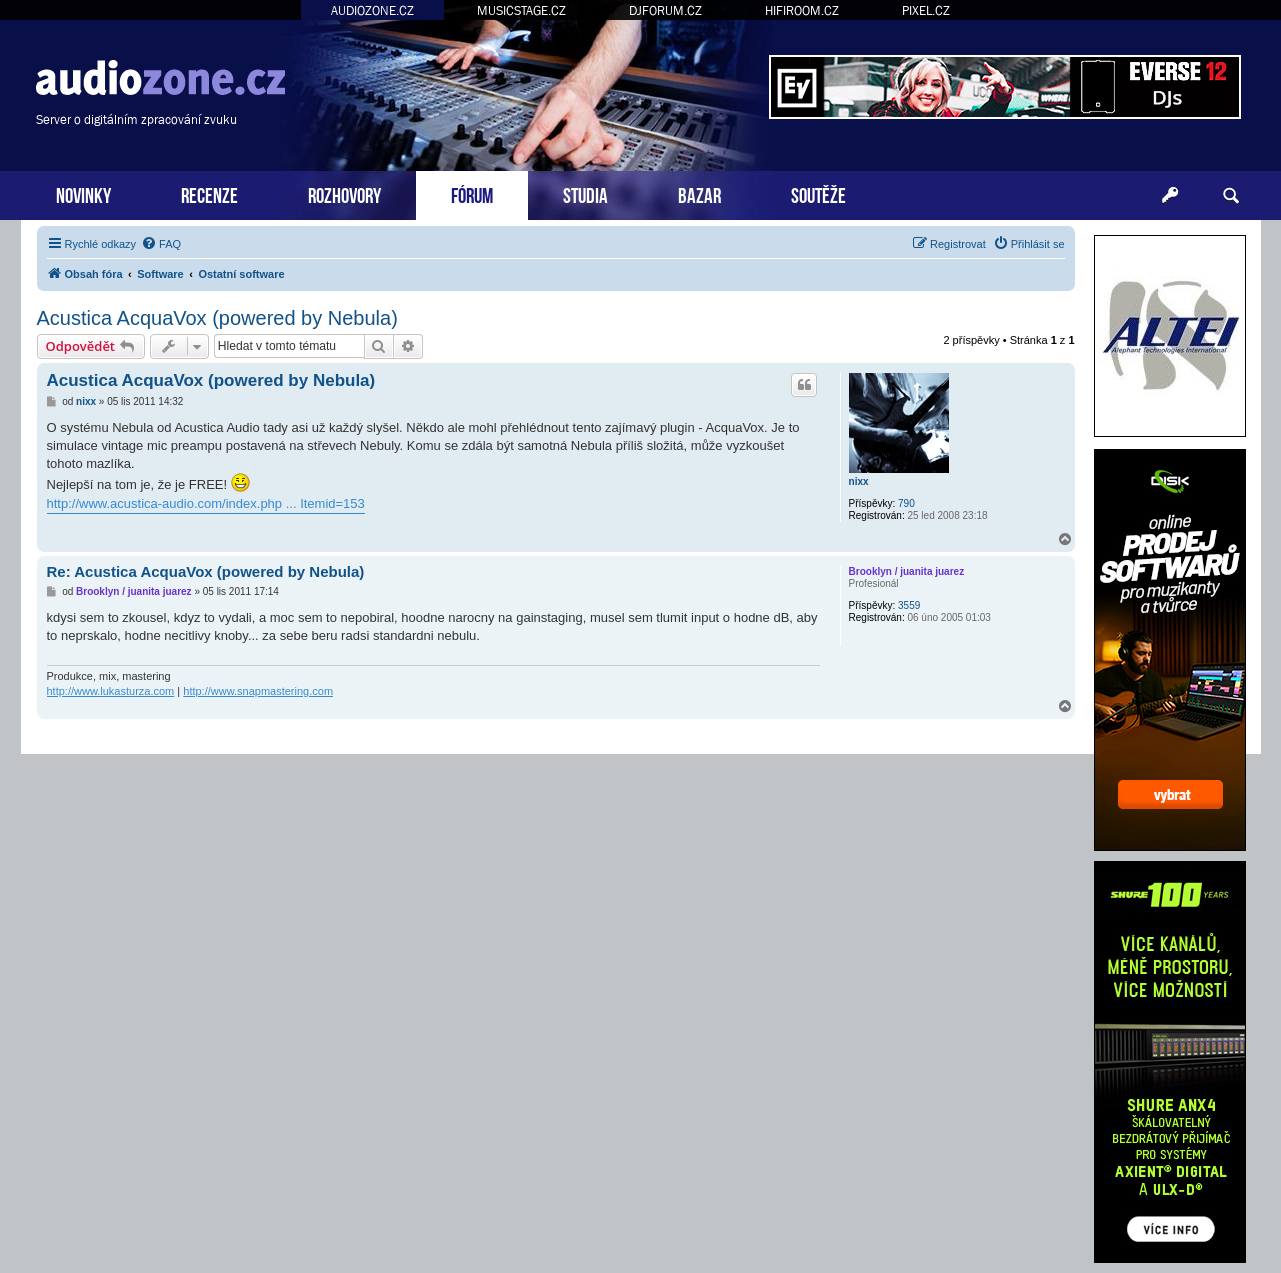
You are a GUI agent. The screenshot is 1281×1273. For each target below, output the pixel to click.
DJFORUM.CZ (665, 10)
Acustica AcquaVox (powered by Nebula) (217, 318)
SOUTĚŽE (818, 193)
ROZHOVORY (344, 193)
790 (906, 503)
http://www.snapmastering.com (258, 691)
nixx (859, 481)
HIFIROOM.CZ (802, 10)
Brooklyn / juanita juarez (907, 571)
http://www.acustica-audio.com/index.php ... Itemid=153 (206, 503)
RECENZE (209, 193)
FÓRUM (472, 193)
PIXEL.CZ (926, 10)
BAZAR (699, 193)
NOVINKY (83, 193)
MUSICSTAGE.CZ (521, 10)
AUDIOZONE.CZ (372, 10)
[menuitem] (161, 244)
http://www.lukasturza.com (111, 691)
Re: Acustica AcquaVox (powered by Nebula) (206, 571)
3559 (909, 605)
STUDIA (585, 193)
